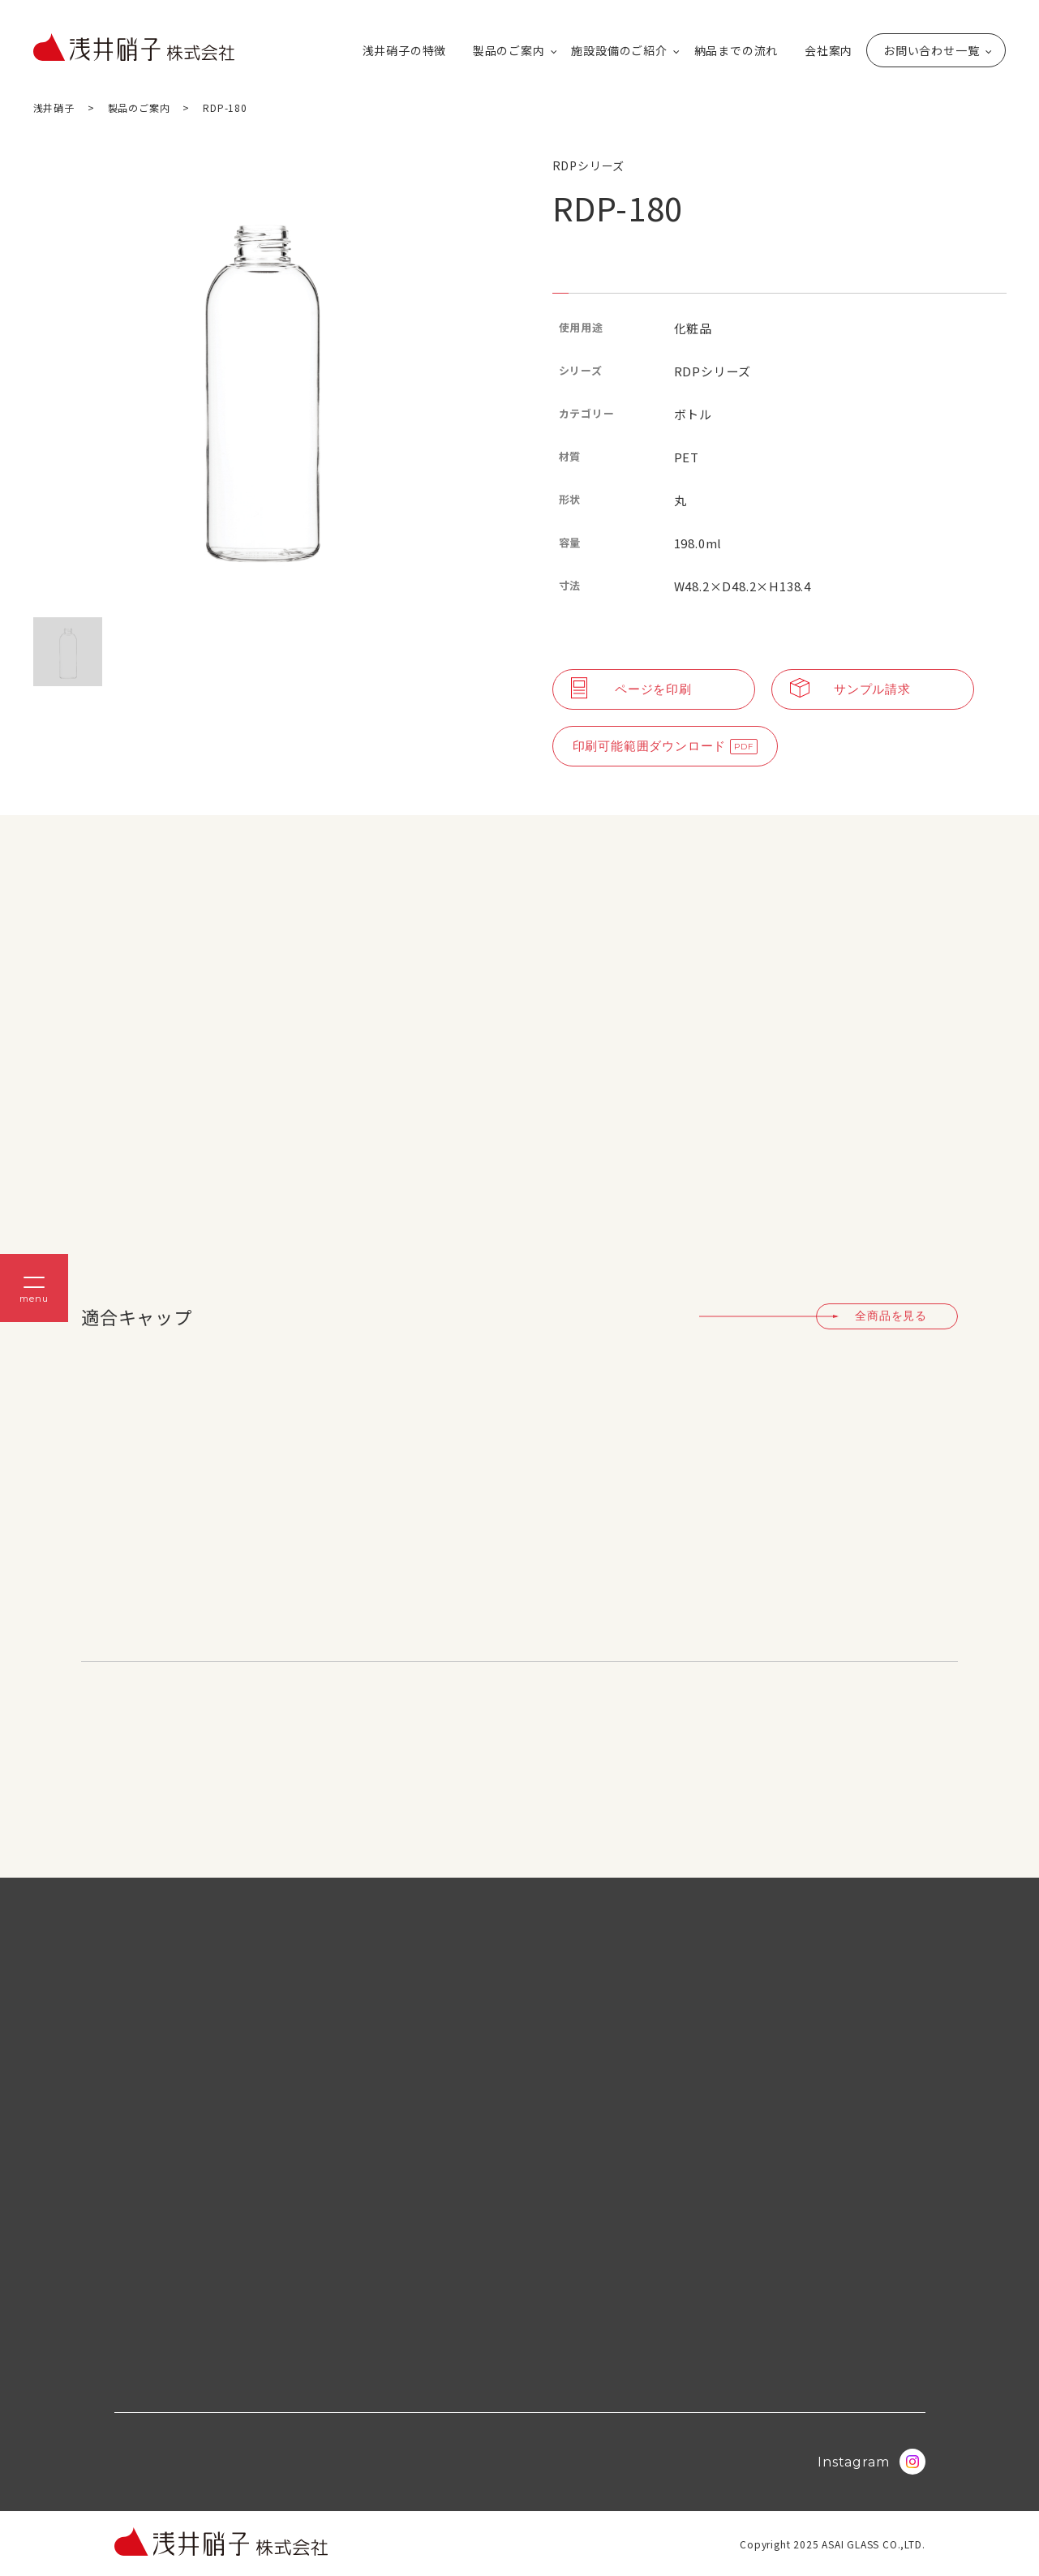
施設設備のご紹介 (619, 50)
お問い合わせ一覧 (931, 50)
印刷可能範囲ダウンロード (650, 745)
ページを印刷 (631, 689)
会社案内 (828, 50)
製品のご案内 (509, 50)
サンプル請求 (850, 689)
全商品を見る (891, 1315)
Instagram (871, 2462)
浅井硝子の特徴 (405, 50)
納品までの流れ (736, 50)
